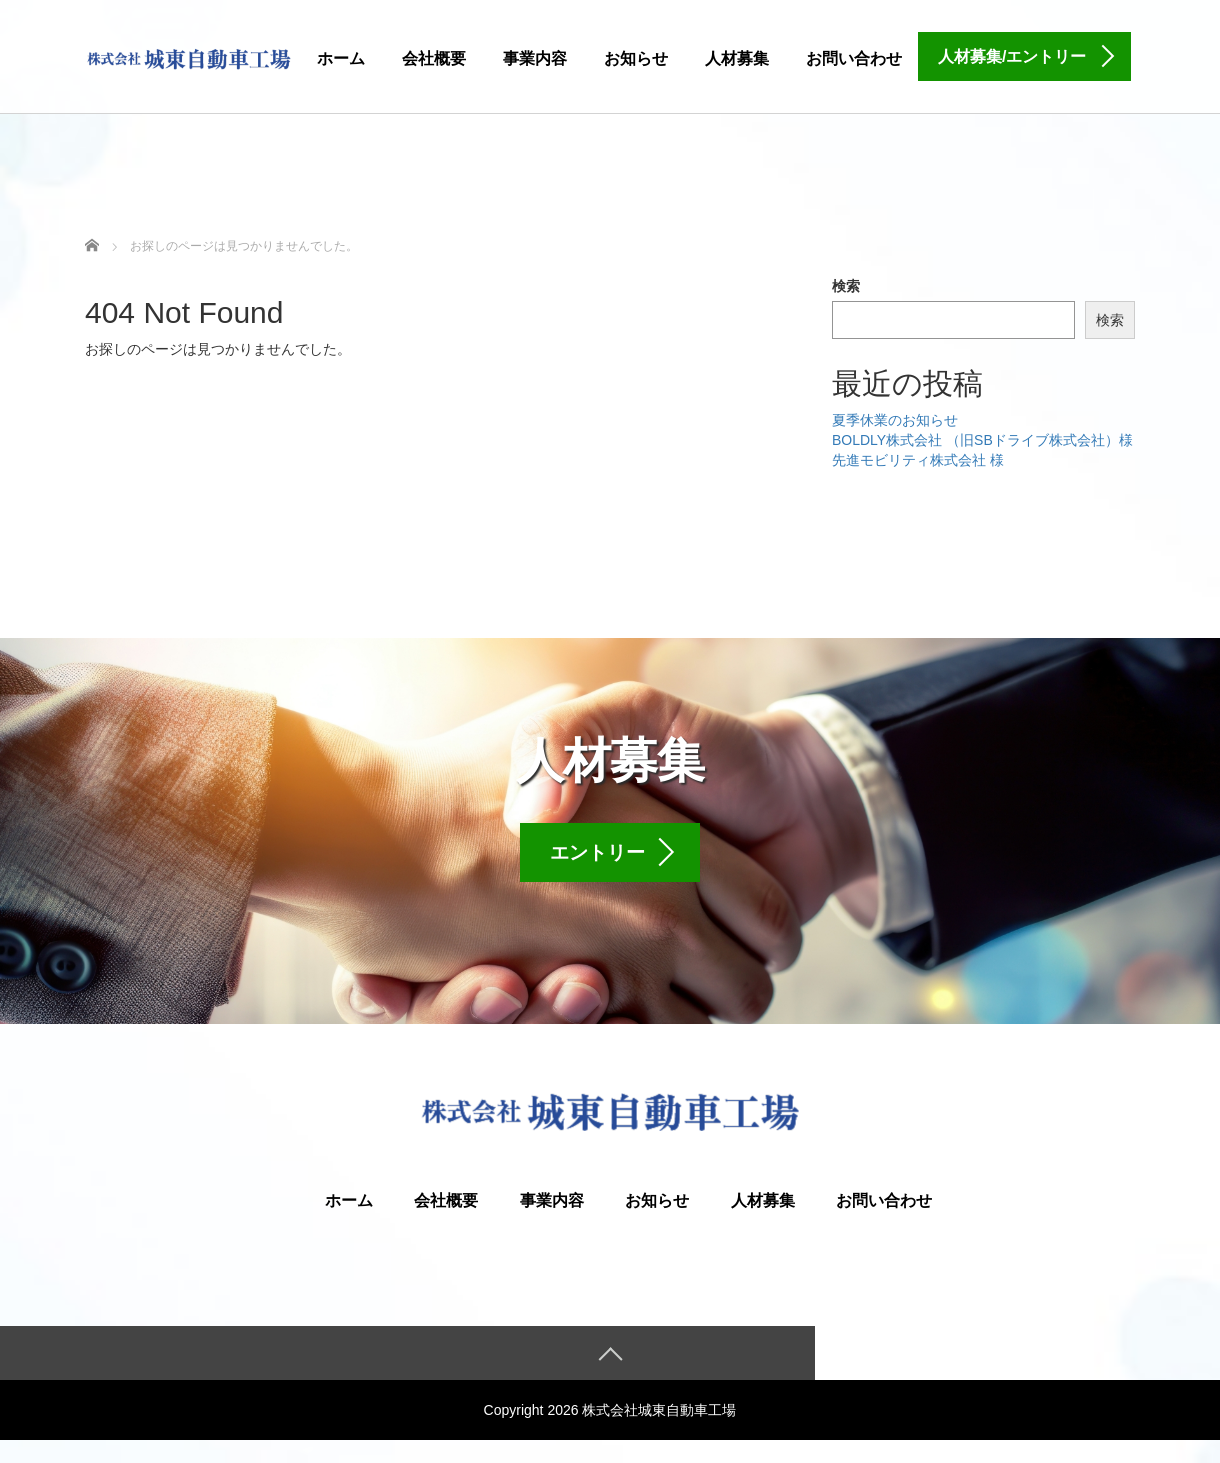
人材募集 (737, 58)
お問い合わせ (854, 58)
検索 (846, 286)
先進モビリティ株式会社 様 (918, 460)
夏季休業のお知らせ (895, 420)
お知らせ (636, 58)
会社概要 (434, 58)
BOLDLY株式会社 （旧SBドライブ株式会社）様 (982, 440)
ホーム (341, 58)
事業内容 (535, 58)
